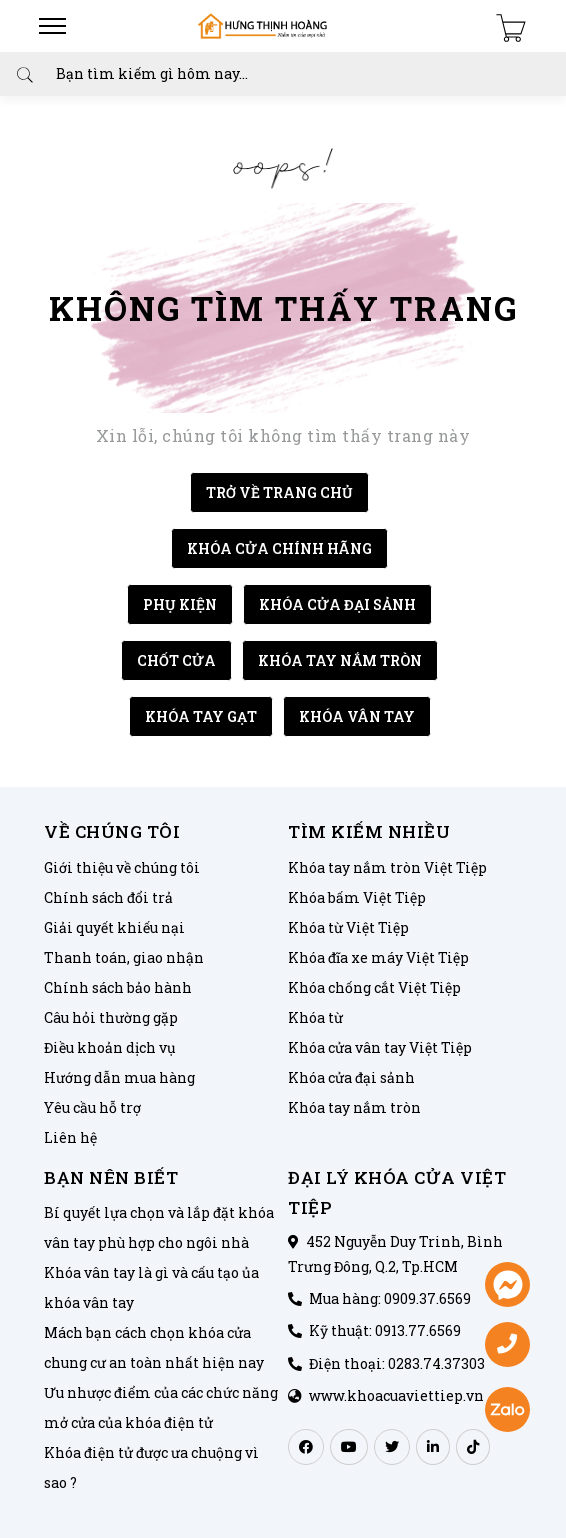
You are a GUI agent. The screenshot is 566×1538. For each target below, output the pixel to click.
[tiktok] (473, 1447)
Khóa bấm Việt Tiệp (357, 897)
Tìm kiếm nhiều (369, 831)
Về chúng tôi (112, 831)
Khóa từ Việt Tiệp (348, 927)
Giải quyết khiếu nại (114, 927)
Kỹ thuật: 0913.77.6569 (385, 1330)
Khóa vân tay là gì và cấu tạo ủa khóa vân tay (151, 1287)
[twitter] (392, 1447)
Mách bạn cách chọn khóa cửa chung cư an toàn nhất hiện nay (154, 1347)
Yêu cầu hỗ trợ (92, 1107)
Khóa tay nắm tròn (354, 1107)
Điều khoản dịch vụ (110, 1047)
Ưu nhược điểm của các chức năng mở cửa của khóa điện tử (161, 1407)
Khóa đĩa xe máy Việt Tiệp (378, 957)
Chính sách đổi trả (108, 897)
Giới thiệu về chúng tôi (122, 867)
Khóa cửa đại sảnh (351, 1077)
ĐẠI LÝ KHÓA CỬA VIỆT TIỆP (397, 1193)
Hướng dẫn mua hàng (119, 1077)
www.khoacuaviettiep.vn (396, 1395)
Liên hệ (70, 1137)
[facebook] (306, 1447)
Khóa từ (315, 1017)
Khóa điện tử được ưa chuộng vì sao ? (151, 1467)
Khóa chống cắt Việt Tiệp (374, 987)
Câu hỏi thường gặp (111, 1017)
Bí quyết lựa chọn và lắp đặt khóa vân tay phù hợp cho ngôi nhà (159, 1227)
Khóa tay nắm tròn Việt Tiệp (387, 867)
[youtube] (349, 1447)
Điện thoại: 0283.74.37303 (397, 1363)
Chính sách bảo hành (118, 987)
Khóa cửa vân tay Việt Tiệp (380, 1047)
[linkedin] (433, 1447)
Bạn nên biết (111, 1177)
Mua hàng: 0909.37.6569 (390, 1298)
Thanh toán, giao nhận (124, 957)
